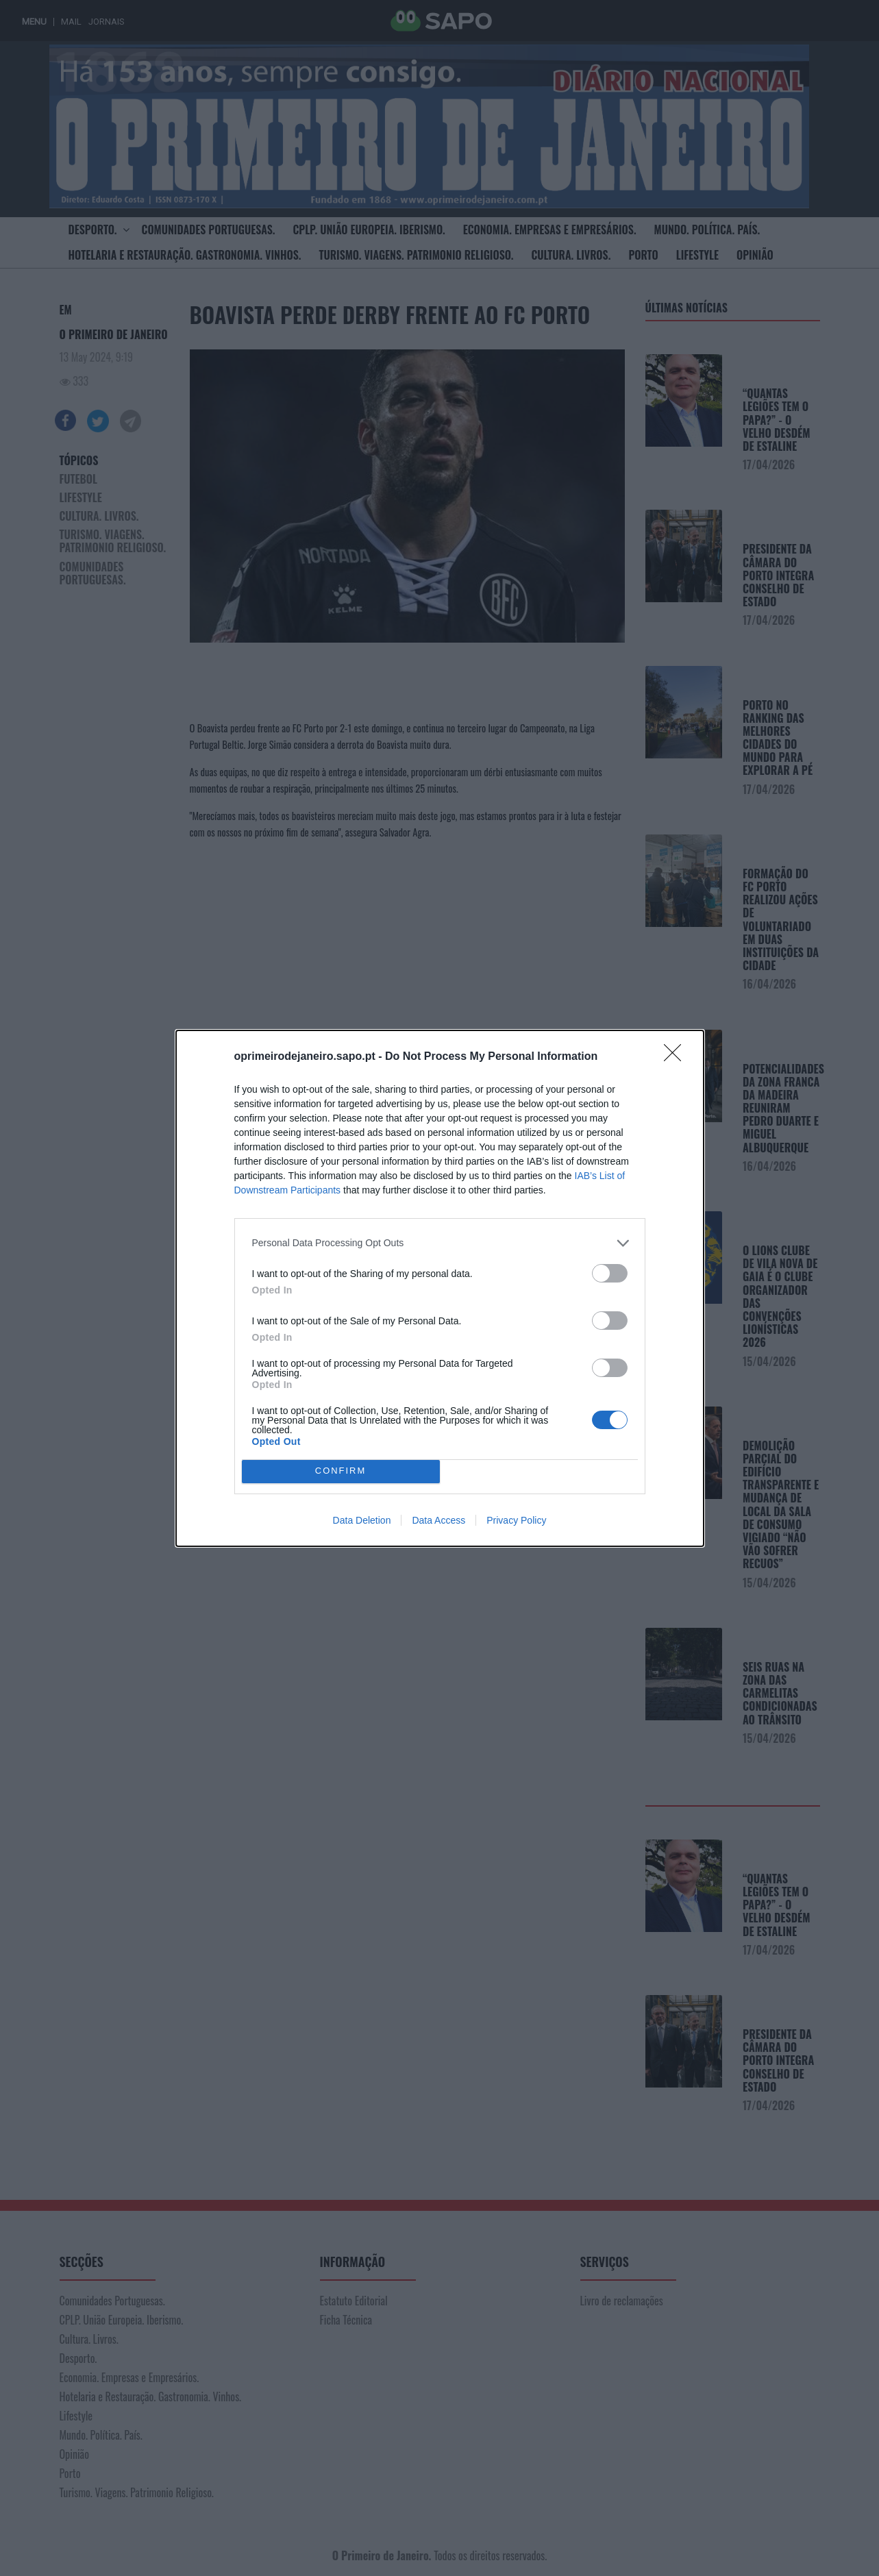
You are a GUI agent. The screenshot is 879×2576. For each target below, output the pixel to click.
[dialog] (440, 1288)
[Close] (677, 1057)
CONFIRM (341, 1471)
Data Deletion (362, 1520)
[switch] (610, 1273)
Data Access (438, 1520)
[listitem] (440, 1243)
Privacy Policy (516, 1520)
